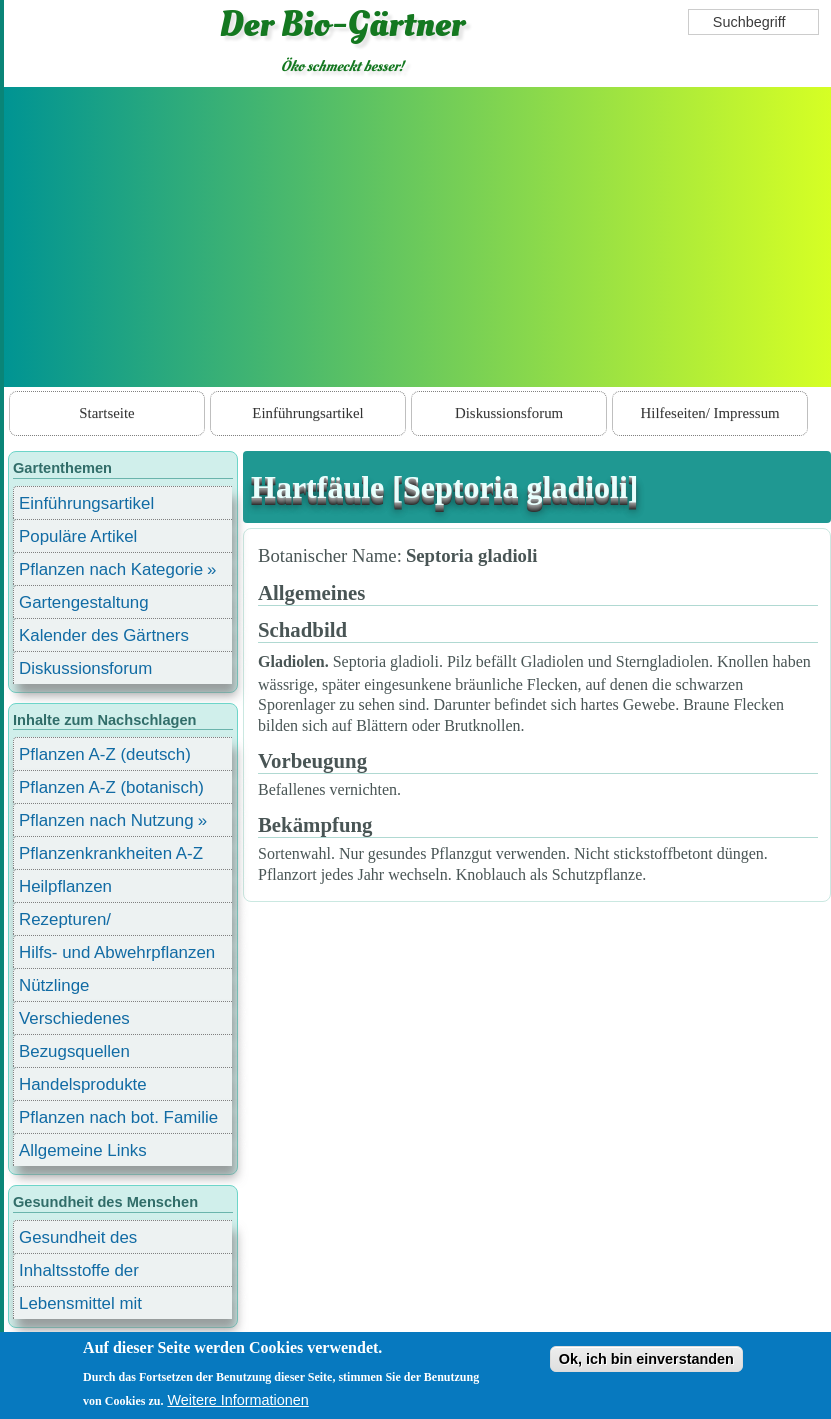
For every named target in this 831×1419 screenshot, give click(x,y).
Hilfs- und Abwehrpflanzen (117, 952)
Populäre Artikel (78, 536)
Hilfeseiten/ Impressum (710, 413)
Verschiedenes (74, 1018)
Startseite (106, 413)
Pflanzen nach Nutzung (106, 820)
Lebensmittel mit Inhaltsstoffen (80, 1306)
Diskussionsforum (509, 413)
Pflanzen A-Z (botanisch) (111, 787)
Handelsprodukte (83, 1084)
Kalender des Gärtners (104, 635)
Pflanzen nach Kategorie (111, 569)
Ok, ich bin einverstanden (646, 1359)
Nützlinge (54, 985)
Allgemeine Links (83, 1150)
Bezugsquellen (74, 1051)
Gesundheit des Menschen (78, 1240)
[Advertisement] (417, 237)
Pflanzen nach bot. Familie (118, 1117)
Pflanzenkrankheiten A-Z (111, 853)
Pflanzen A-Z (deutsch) (105, 754)
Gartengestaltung (84, 602)
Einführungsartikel (307, 413)
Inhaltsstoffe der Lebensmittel (79, 1273)
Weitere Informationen (237, 1400)
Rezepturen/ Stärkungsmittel (77, 922)
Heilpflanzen (65, 886)
